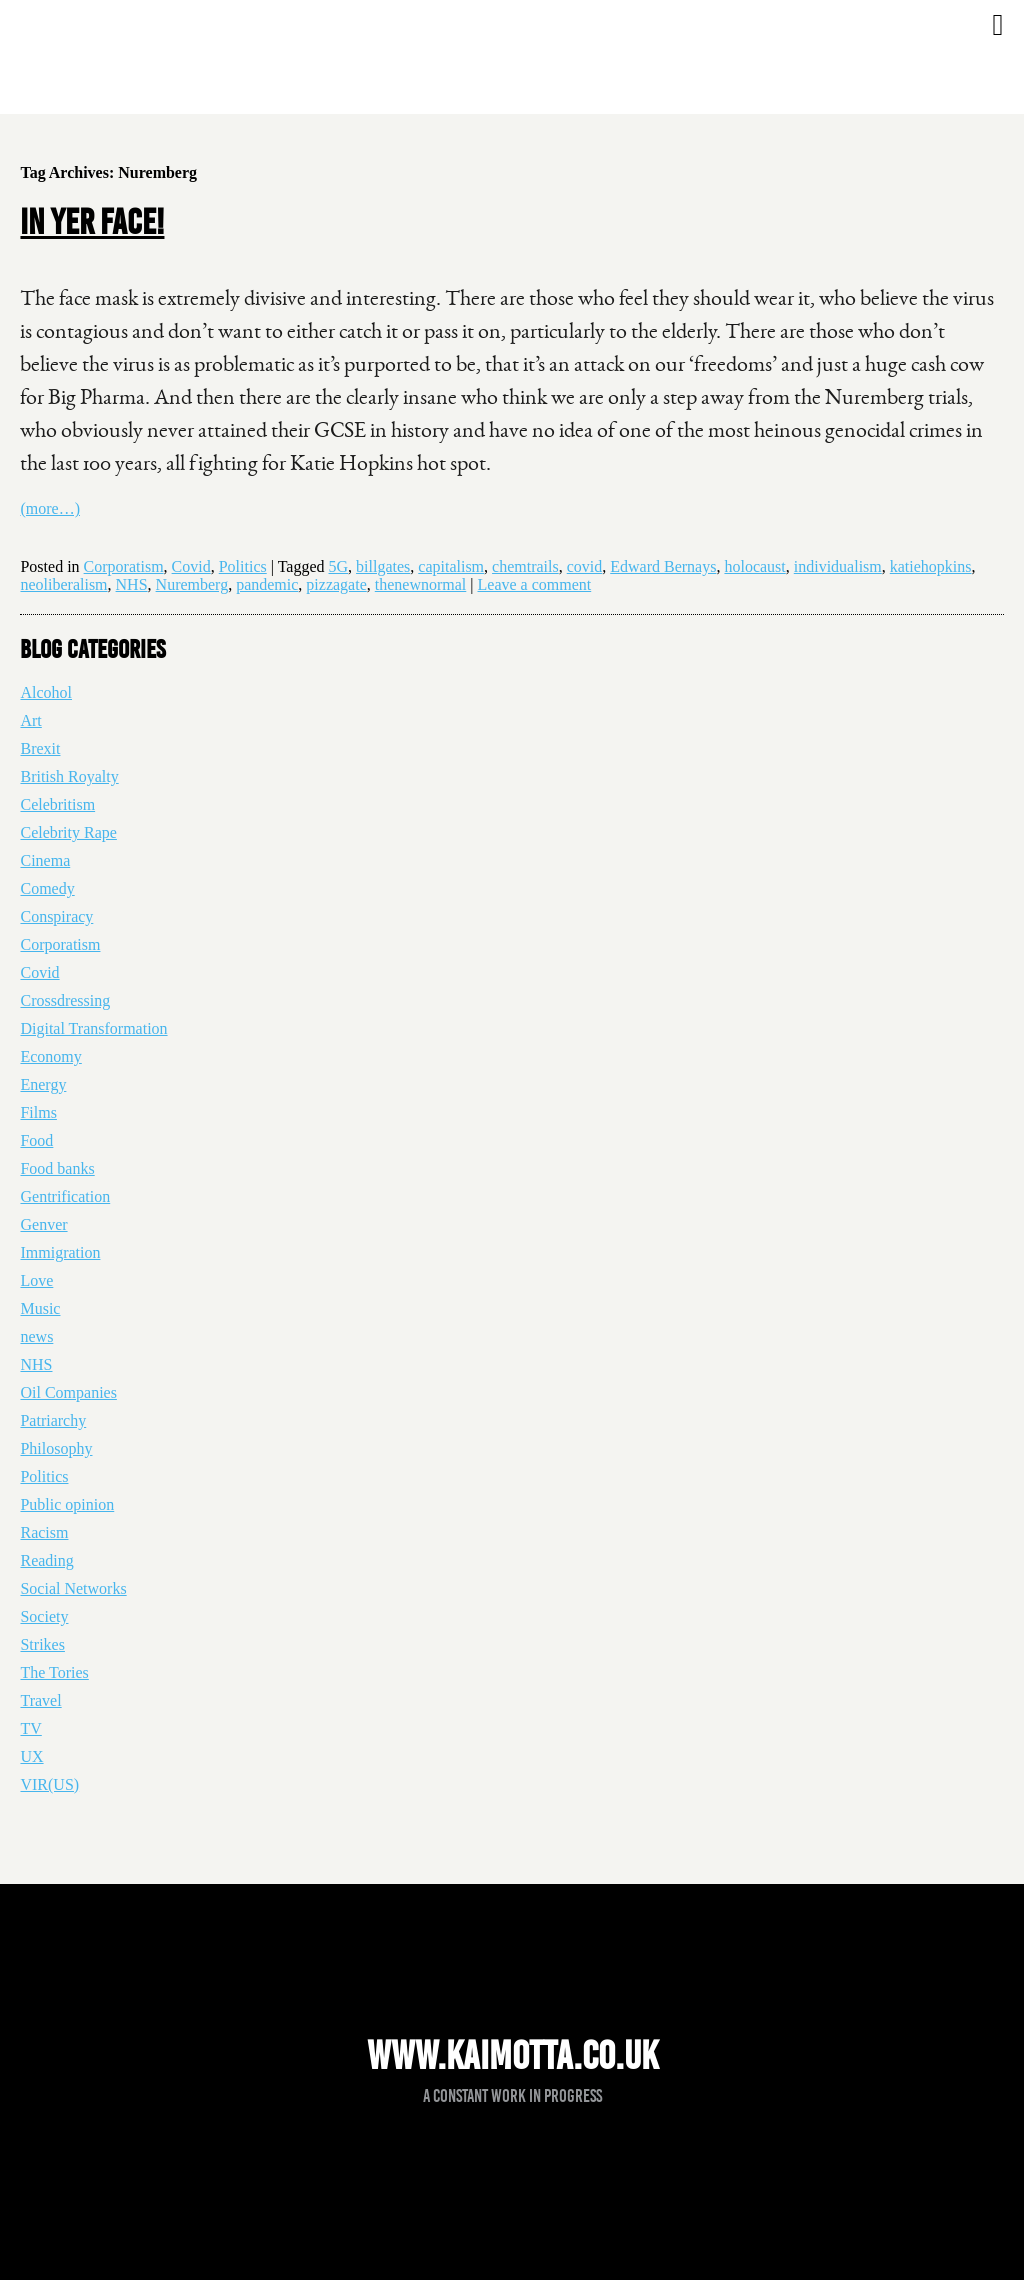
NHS (132, 584)
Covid (191, 566)
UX (31, 1756)
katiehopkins (931, 566)
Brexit (40, 748)
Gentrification (65, 1196)
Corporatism (124, 566)
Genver (43, 1224)
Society (44, 1616)
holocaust (754, 566)
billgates (383, 566)
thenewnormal (421, 584)
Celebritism (57, 804)
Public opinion (67, 1504)
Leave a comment (535, 584)
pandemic (267, 584)
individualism (838, 566)
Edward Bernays (663, 566)
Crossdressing (65, 1000)
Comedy (47, 888)
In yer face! (92, 222)
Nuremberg (192, 584)
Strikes (42, 1644)
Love (36, 1280)
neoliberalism (63, 584)
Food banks (57, 1168)
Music (40, 1308)
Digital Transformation (93, 1028)
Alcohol (46, 692)
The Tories (54, 1672)
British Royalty (69, 776)
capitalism (451, 566)
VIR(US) (49, 1784)
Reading (46, 1560)
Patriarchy (53, 1420)
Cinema (45, 860)
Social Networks (73, 1588)
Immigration (60, 1252)
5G (339, 566)
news (36, 1336)
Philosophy (56, 1448)
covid (585, 566)
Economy (50, 1056)
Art (30, 720)
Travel (40, 1700)
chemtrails (525, 566)
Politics (243, 566)
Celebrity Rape (68, 832)
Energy (43, 1084)
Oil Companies (68, 1392)
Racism (44, 1532)
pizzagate (336, 584)
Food (36, 1140)
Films (38, 1112)
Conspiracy (56, 916)
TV (30, 1728)
